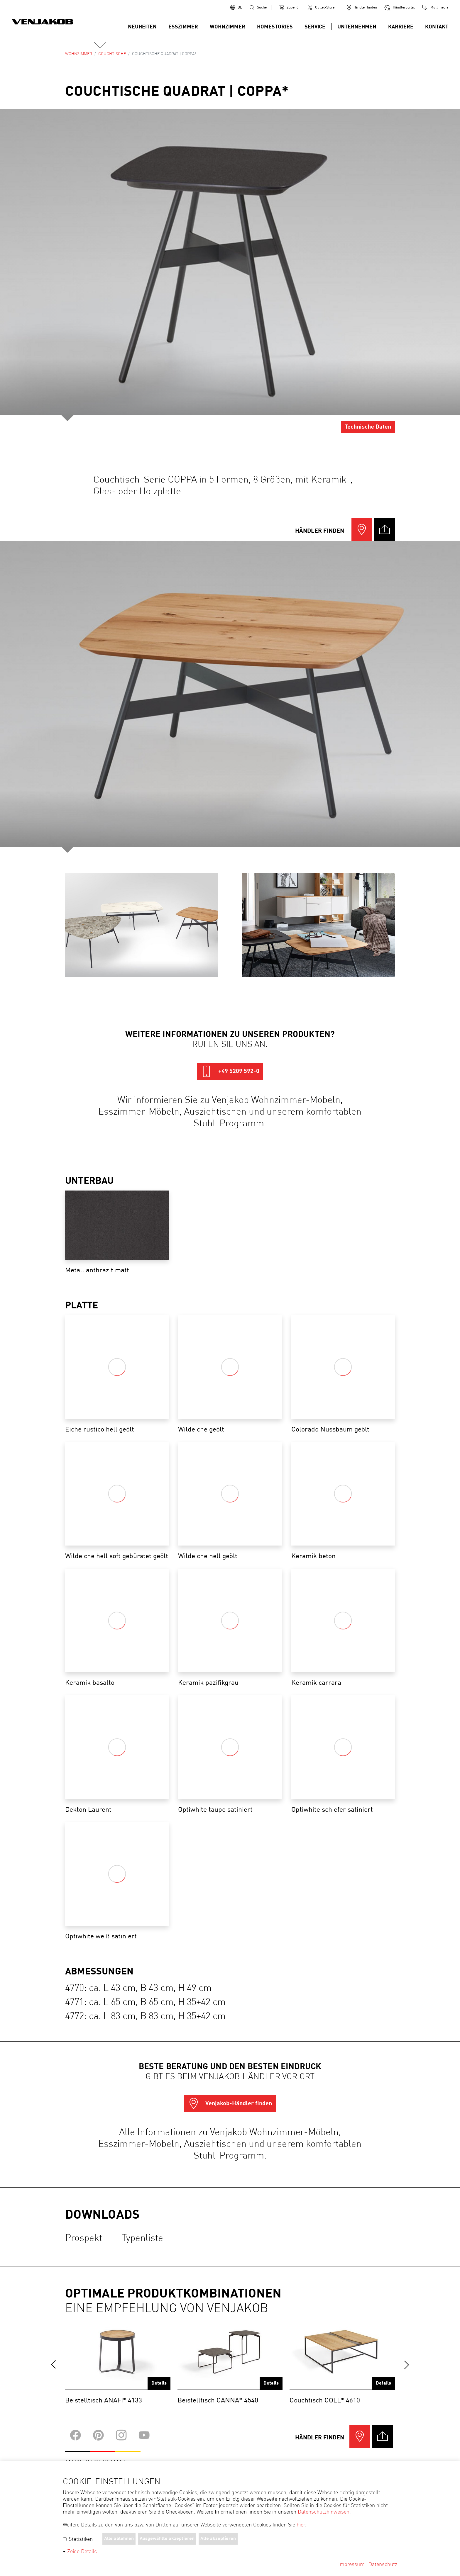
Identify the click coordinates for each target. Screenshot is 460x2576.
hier (301, 2525)
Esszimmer (183, 27)
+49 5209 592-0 (230, 1071)
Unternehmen (356, 27)
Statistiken (78, 2539)
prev (53, 2365)
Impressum (351, 2564)
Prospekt (83, 2238)
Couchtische (112, 54)
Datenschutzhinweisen (323, 2512)
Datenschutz (382, 2564)
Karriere (400, 27)
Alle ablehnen (119, 2538)
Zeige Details (82, 2551)
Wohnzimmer (227, 27)
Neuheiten (142, 27)
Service (315, 27)
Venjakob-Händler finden (230, 2104)
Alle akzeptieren (218, 2538)
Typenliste (142, 2238)
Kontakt (436, 27)
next (407, 2365)
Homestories (275, 27)
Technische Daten (368, 427)
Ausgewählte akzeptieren (167, 2538)
